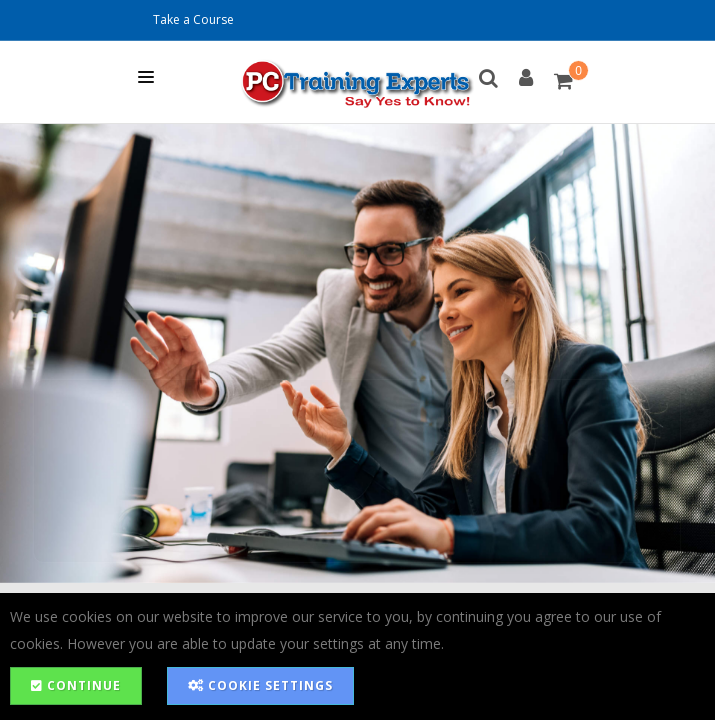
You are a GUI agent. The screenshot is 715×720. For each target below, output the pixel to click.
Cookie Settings (260, 685)
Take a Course (193, 19)
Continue (76, 685)
